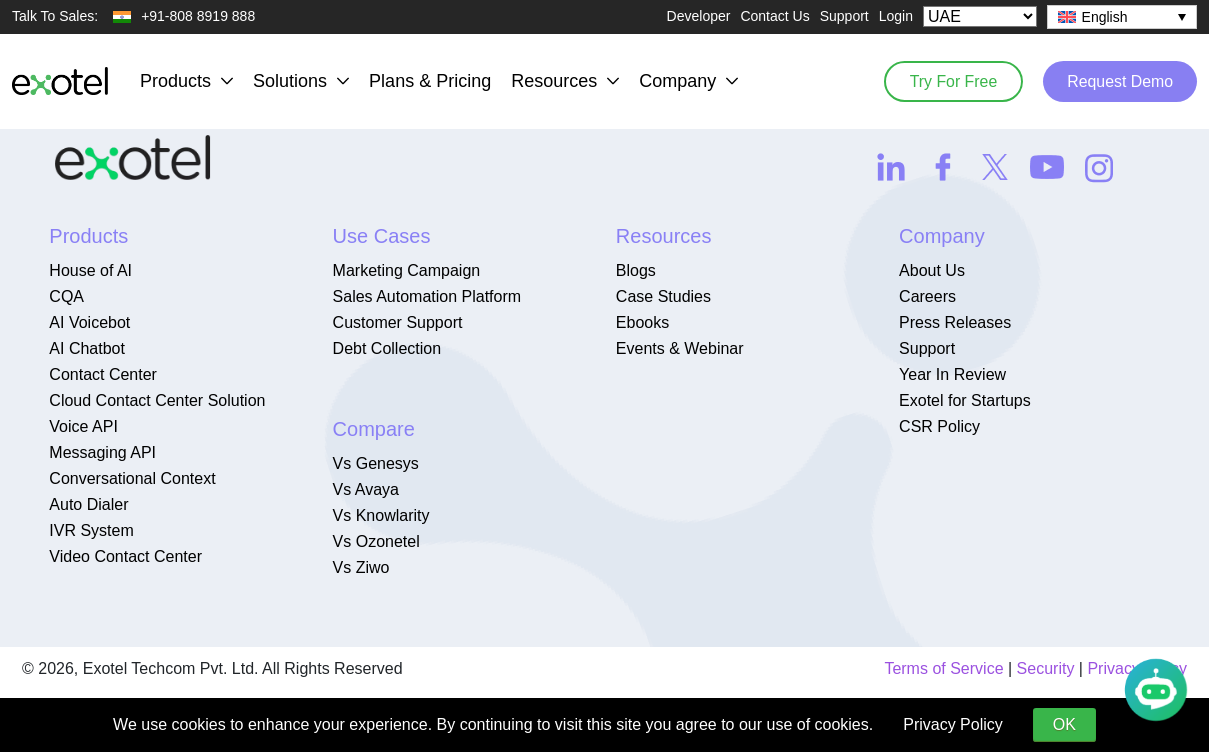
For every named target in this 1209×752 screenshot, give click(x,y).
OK (1064, 724)
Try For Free (949, 80)
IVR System (91, 530)
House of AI (90, 270)
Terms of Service (943, 668)
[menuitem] (1122, 17)
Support (844, 16)
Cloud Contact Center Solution (157, 400)
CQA (66, 296)
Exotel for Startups (965, 400)
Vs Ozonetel (376, 541)
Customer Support (398, 322)
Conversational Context (132, 478)
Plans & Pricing (430, 81)
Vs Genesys (376, 463)
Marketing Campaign (407, 270)
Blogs (636, 270)
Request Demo (1118, 80)
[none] (1122, 17)
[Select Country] (980, 16)
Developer (699, 16)
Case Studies (663, 296)
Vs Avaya (366, 489)
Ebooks (642, 322)
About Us (932, 270)
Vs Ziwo (361, 567)
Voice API (83, 426)
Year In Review (952, 374)
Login (896, 16)
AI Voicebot (89, 322)
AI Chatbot (87, 348)
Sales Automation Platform (427, 296)
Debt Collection (387, 348)
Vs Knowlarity (381, 515)
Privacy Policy (953, 724)
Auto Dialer (88, 504)
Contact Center (103, 374)
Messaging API (102, 452)
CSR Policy (939, 426)
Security (1046, 668)
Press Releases (955, 322)
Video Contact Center (125, 556)
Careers (927, 296)
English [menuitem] (1105, 17)
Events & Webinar (680, 348)
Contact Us (774, 16)
